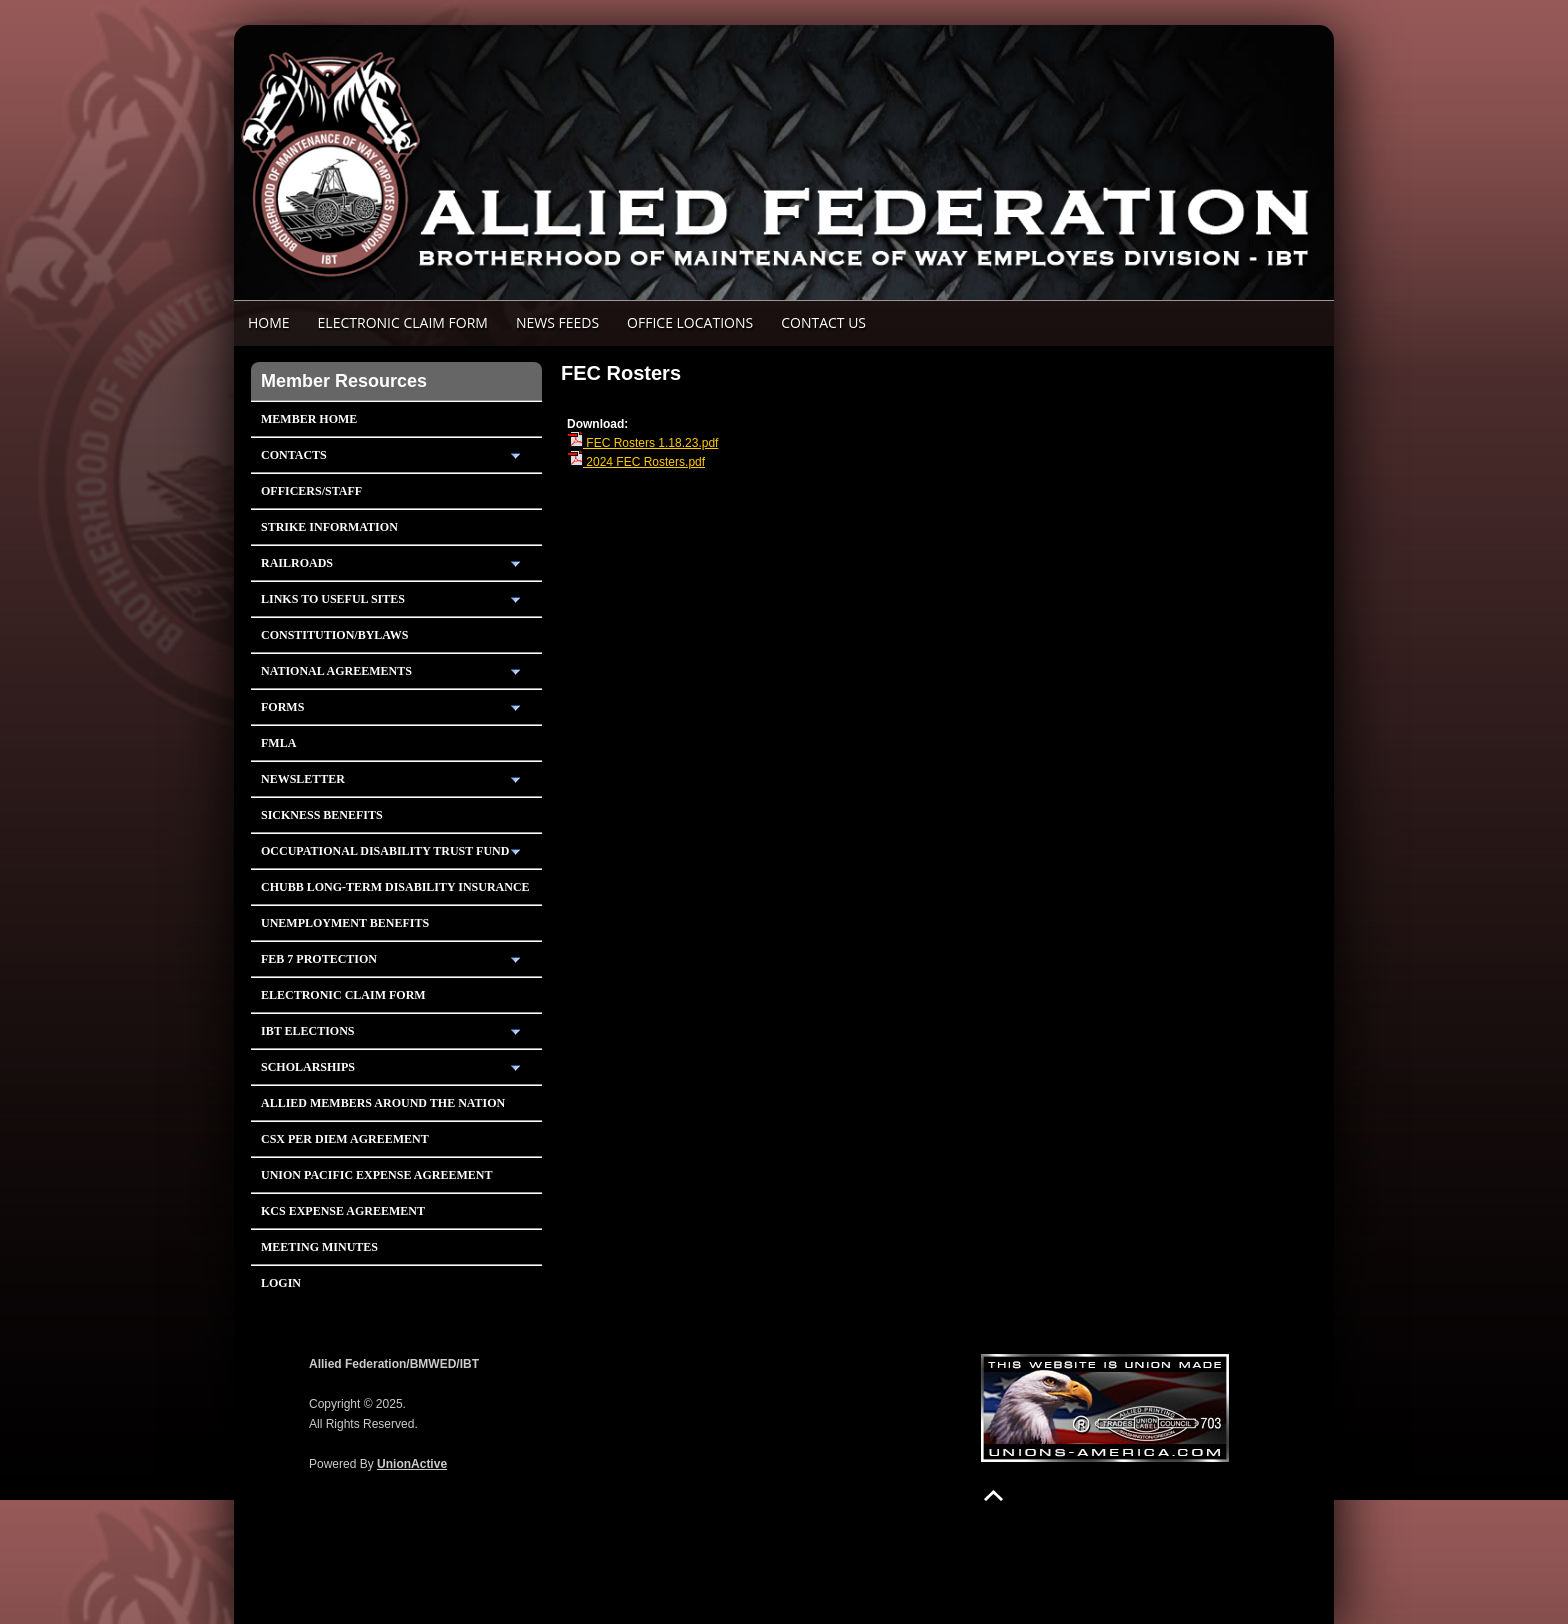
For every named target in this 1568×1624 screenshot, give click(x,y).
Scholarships (308, 1067)
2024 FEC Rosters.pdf (636, 462)
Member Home (309, 419)
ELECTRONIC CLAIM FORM (403, 322)
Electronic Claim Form (343, 995)
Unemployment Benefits (345, 923)
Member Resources (344, 381)
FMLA (278, 743)
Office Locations (690, 322)
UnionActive (412, 1464)
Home (269, 322)
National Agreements (336, 671)
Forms (282, 707)
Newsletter (303, 779)
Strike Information (329, 527)
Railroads (297, 563)
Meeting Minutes (319, 1247)
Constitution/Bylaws (334, 635)
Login (281, 1283)
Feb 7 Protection (319, 959)
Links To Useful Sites (333, 599)
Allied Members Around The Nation (383, 1103)
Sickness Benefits (322, 815)
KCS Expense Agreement (343, 1211)
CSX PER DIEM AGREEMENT (345, 1139)
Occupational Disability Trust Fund (385, 851)
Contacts (294, 455)
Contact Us (823, 322)
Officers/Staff (311, 491)
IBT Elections (308, 1031)
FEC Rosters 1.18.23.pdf (642, 443)
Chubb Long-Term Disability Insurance (395, 887)
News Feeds (557, 322)
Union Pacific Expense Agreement (376, 1175)
